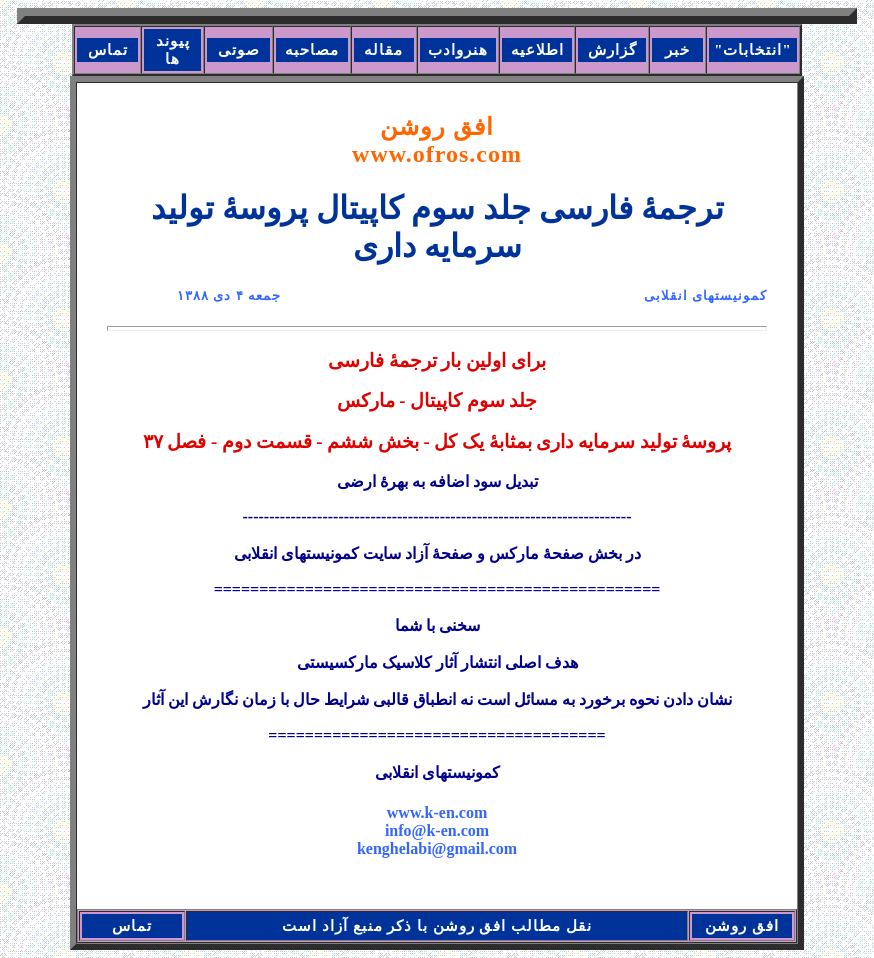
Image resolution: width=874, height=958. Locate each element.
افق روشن (437, 140)
